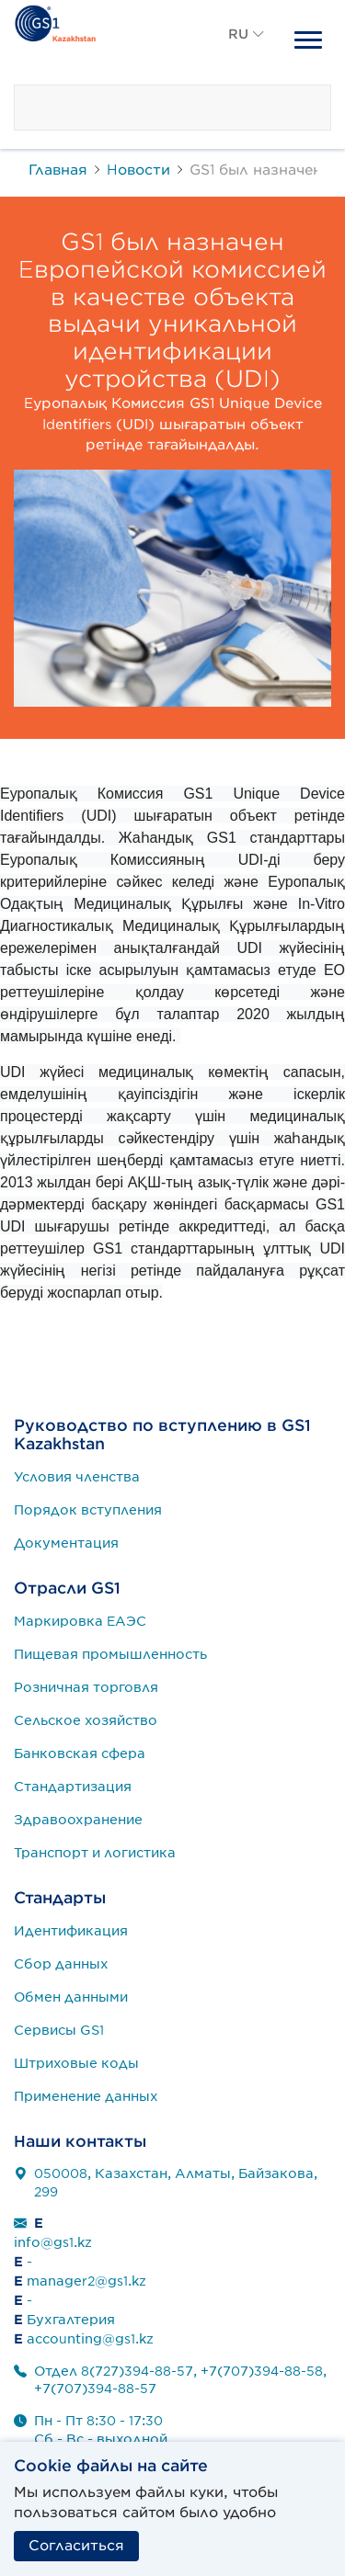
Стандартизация (73, 1786)
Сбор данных (61, 1964)
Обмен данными (71, 1997)
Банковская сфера (79, 1753)
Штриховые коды (76, 2063)
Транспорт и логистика (95, 1852)
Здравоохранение (78, 1819)
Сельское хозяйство (85, 1720)
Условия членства (77, 1477)
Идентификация (71, 1930)
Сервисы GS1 (59, 2030)
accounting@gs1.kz (90, 2339)
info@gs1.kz (53, 2242)
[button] (246, 55)
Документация (66, 1543)
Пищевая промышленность (110, 1654)
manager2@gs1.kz (86, 2281)
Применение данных (86, 2096)
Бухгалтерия (71, 2319)
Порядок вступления (88, 1510)
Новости (138, 169)
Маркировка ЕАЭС (80, 1621)
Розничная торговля (86, 1687)
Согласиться (76, 2545)
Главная (58, 169)
